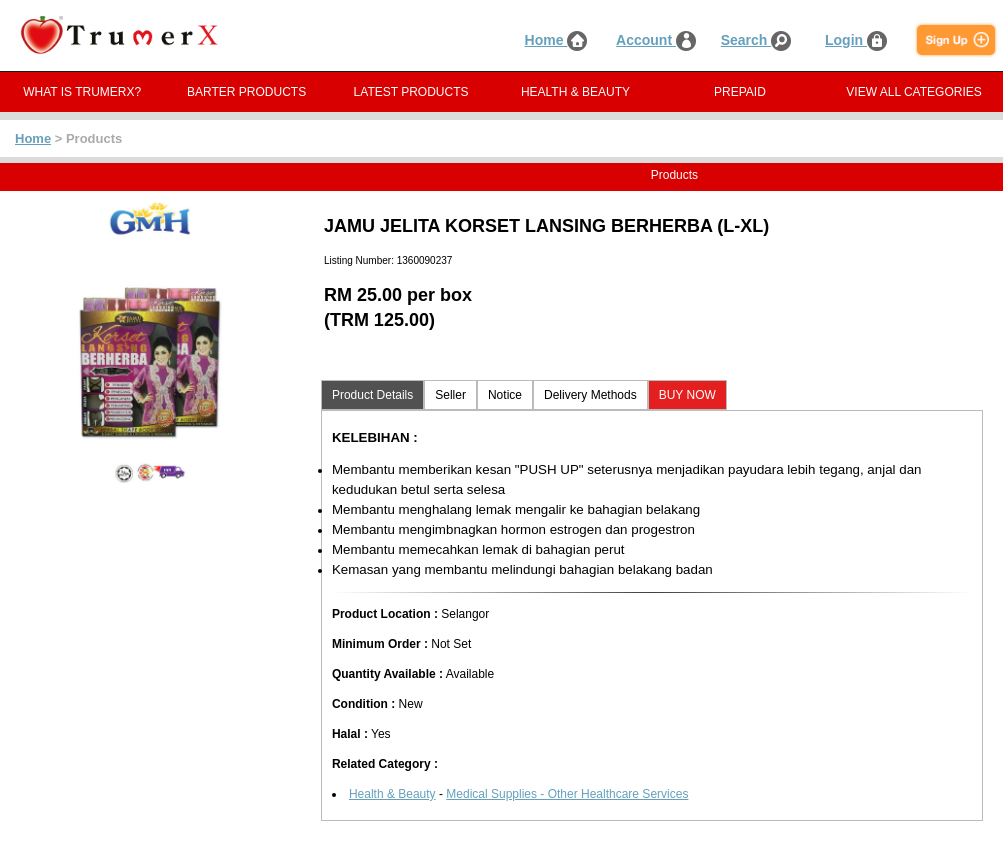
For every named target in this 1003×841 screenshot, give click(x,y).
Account (656, 40)
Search (756, 40)
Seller (450, 395)
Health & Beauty (392, 794)
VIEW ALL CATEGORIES (913, 92)
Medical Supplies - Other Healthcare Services (567, 794)
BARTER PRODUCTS (246, 92)
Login (856, 40)
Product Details (372, 395)
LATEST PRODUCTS (411, 92)
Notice (505, 395)
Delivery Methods (590, 395)
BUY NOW (687, 395)
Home (556, 40)
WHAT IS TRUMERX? (82, 92)
